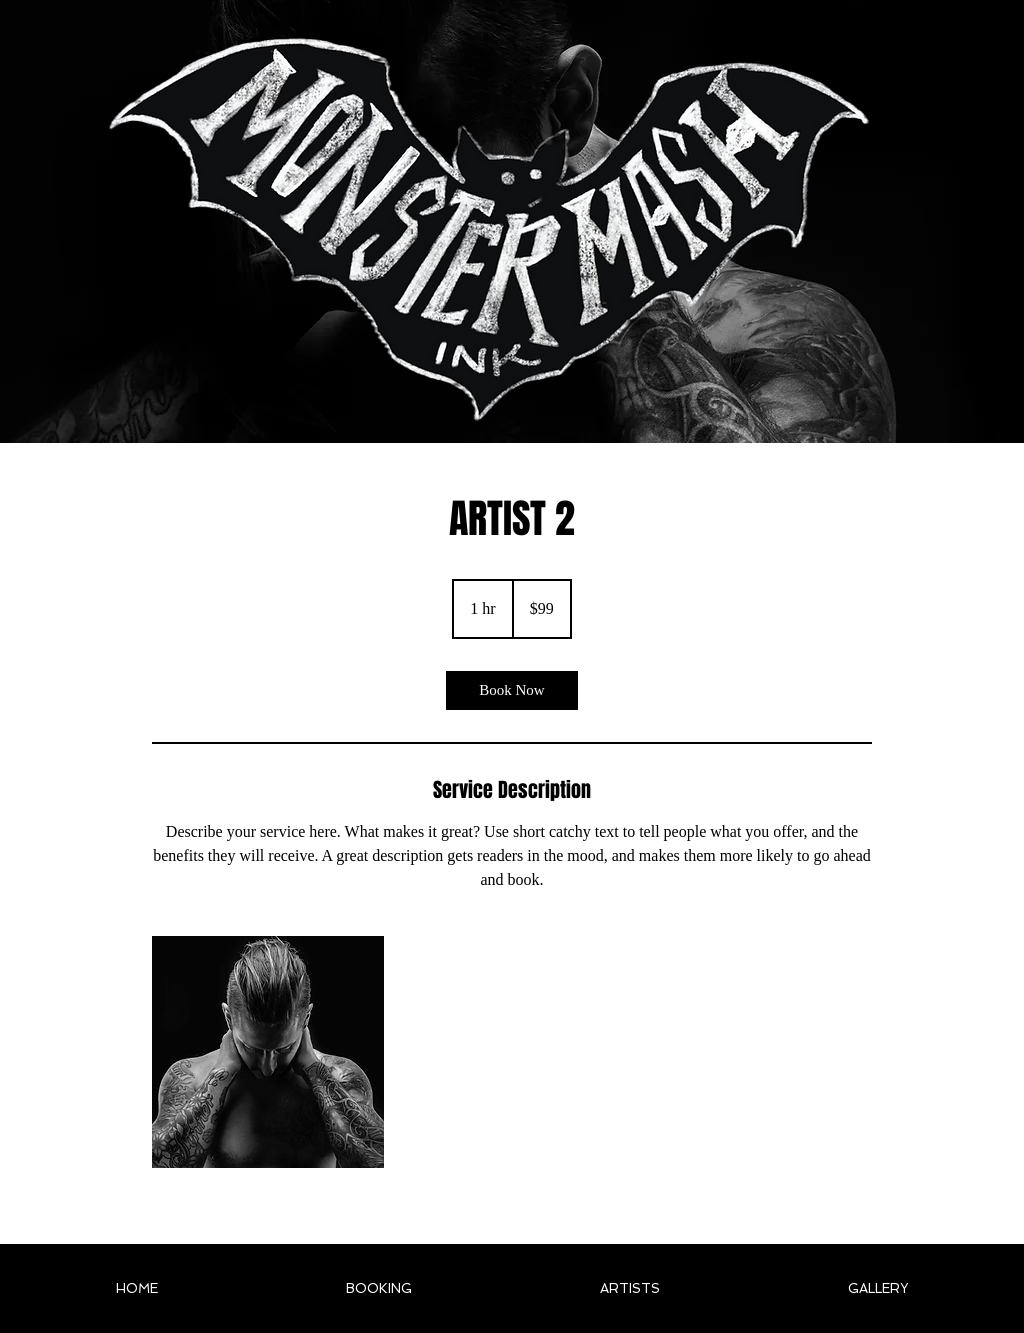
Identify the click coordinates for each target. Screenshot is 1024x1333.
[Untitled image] (268, 1052)
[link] (512, 690)
